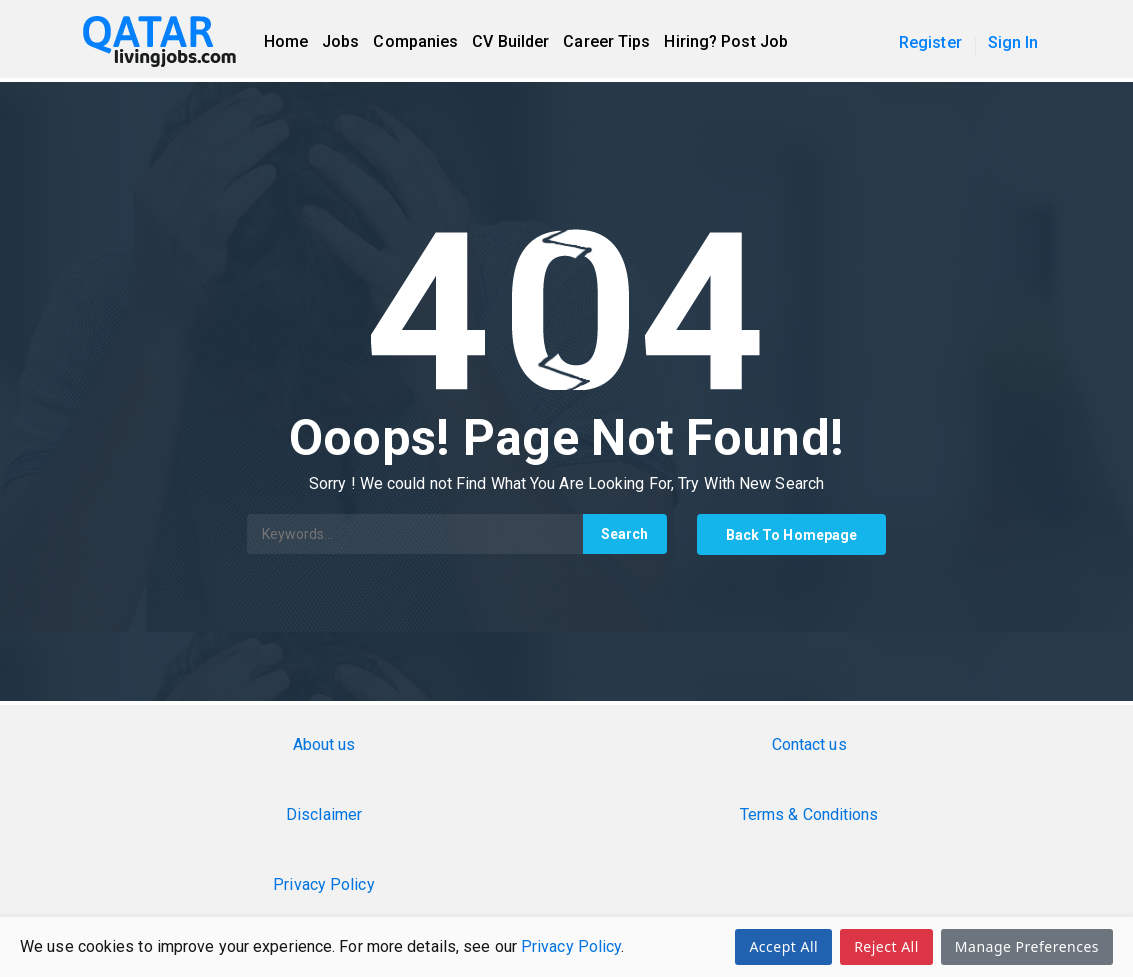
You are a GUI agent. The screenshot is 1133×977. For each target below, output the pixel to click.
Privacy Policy (571, 946)
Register (930, 42)
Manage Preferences (1027, 946)
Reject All (886, 946)
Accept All (783, 946)
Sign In (1013, 42)
